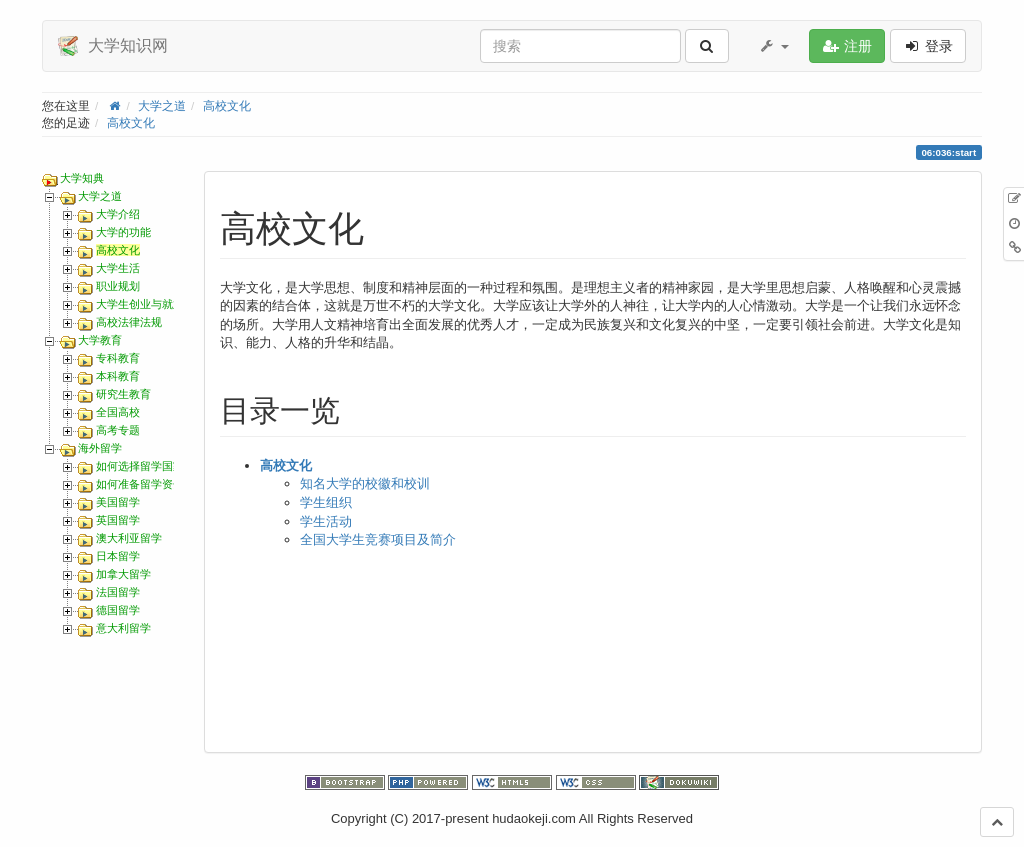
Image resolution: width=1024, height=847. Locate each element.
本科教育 (118, 376)
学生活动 (326, 521)
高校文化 (227, 105)
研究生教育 (123, 394)
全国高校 (118, 412)
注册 (847, 46)
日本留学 (118, 556)
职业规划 (118, 286)
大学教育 (100, 340)
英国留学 (118, 520)
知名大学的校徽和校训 (365, 483)
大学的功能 (123, 232)
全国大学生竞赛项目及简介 (378, 539)
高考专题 (118, 430)
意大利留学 (123, 628)
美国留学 (118, 502)
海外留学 (100, 448)
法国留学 (118, 592)
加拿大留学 (123, 574)
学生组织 (326, 502)
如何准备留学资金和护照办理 (167, 484)
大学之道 (162, 105)
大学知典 (82, 178)
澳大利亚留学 (129, 538)
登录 (928, 46)
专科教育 (118, 358)
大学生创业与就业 (140, 304)
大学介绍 (118, 214)
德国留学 (118, 610)
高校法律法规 (129, 322)
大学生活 (118, 268)
